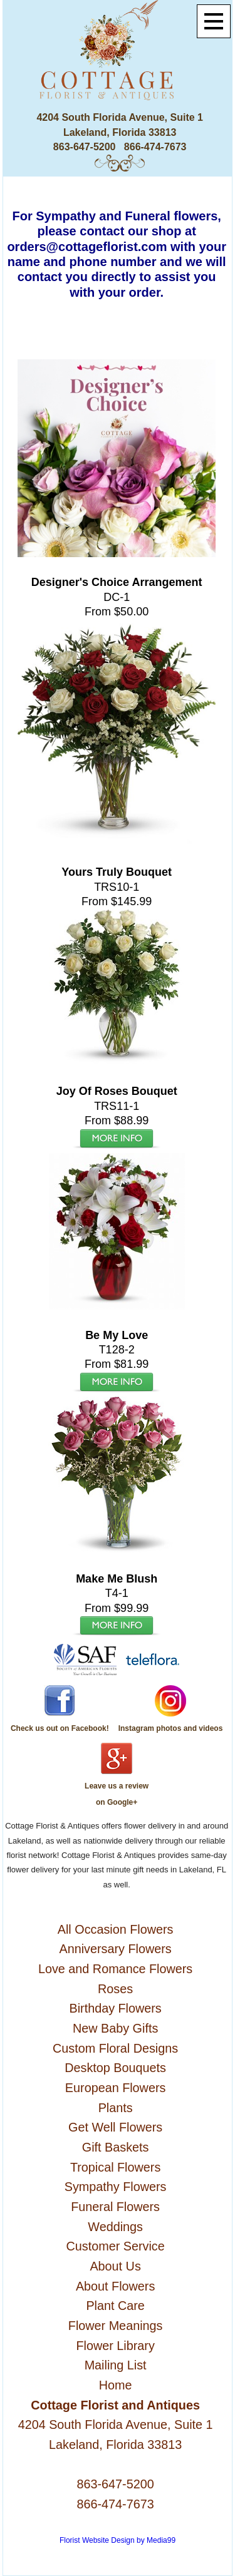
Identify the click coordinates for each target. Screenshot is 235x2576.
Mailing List (116, 2365)
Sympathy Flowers (116, 2187)
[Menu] (213, 21)
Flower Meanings (115, 2325)
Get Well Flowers (115, 2127)
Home (115, 2385)
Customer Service (115, 2246)
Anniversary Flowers (116, 1949)
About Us (115, 2266)
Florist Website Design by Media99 (117, 2540)
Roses (115, 1989)
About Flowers (115, 2286)
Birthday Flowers (115, 2008)
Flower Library (115, 2346)
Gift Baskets (115, 2147)
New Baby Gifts (115, 2028)
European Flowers (115, 2088)
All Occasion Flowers (116, 1929)
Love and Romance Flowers (115, 1969)
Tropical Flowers (115, 2167)
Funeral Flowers (115, 2207)
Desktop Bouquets (115, 2068)
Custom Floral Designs (115, 2048)
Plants (115, 2108)
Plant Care (115, 2305)
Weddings (115, 2227)
